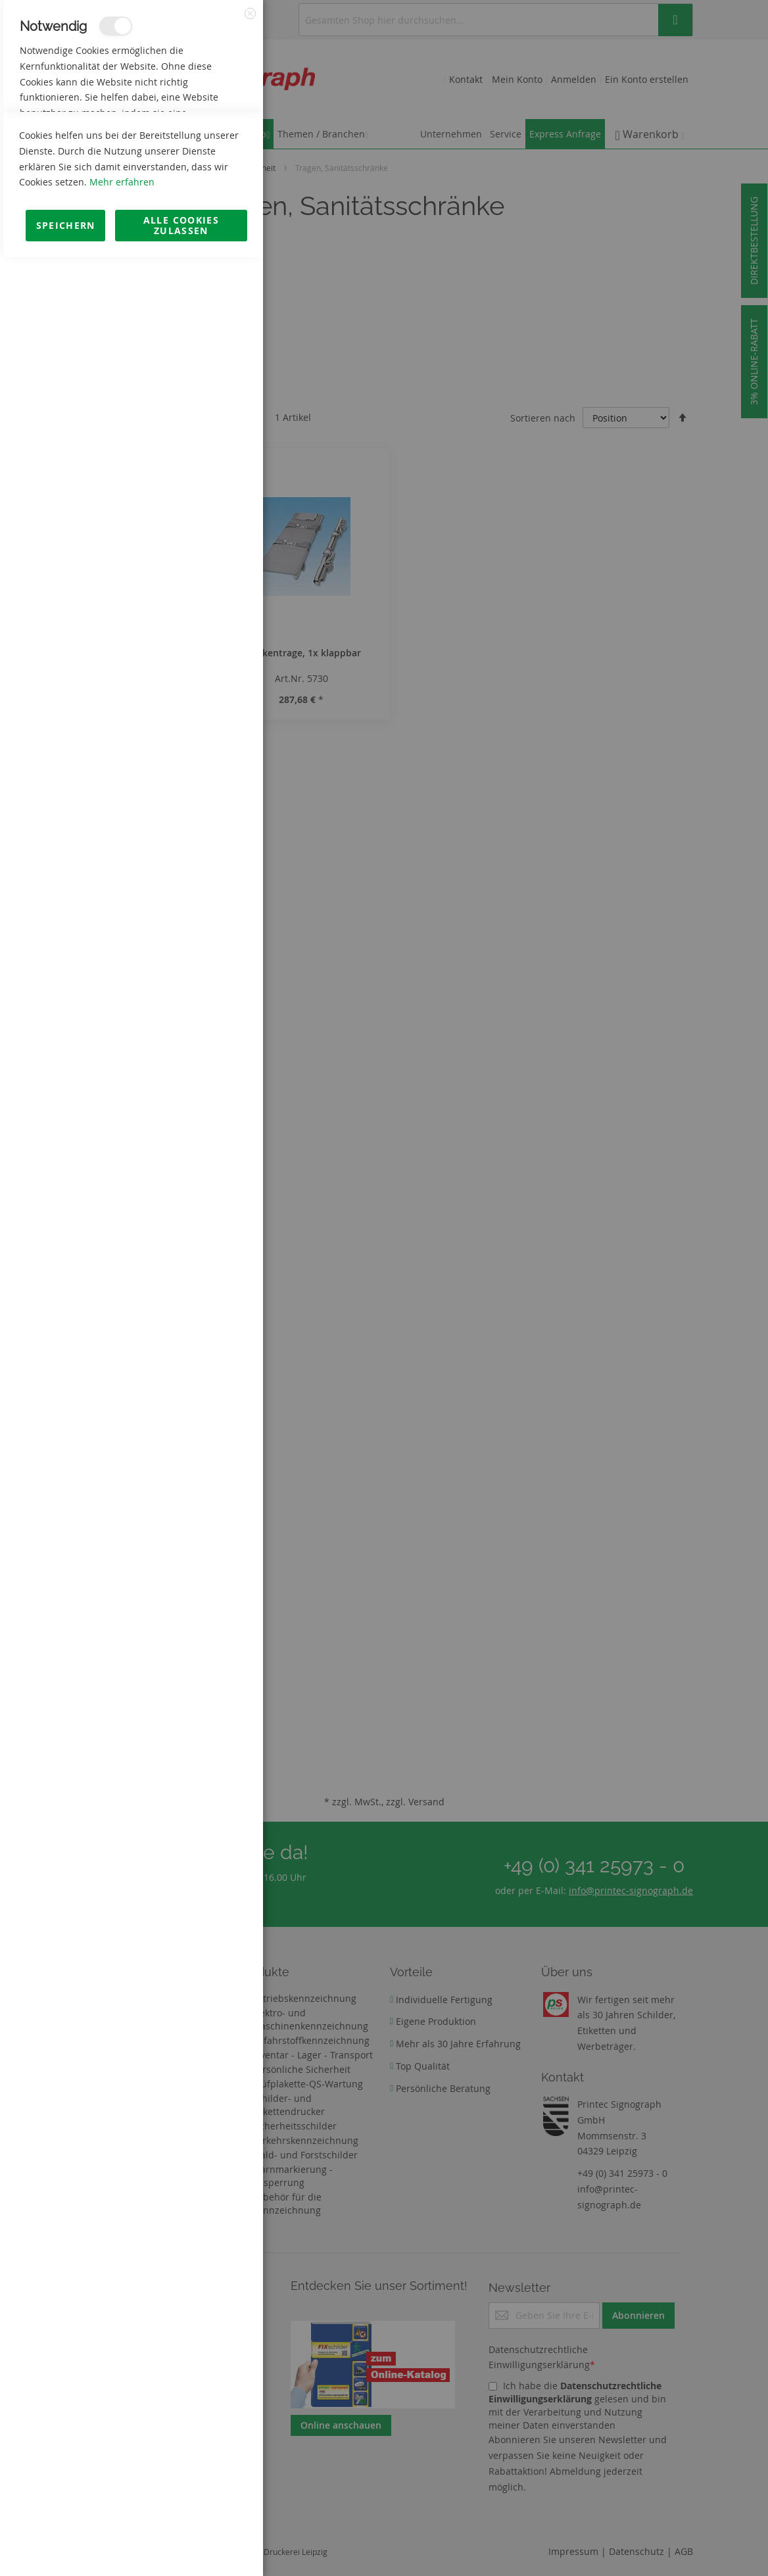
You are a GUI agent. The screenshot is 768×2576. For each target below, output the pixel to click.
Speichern (65, 2544)
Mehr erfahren (122, 2500)
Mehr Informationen (204, 142)
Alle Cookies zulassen (181, 2544)
